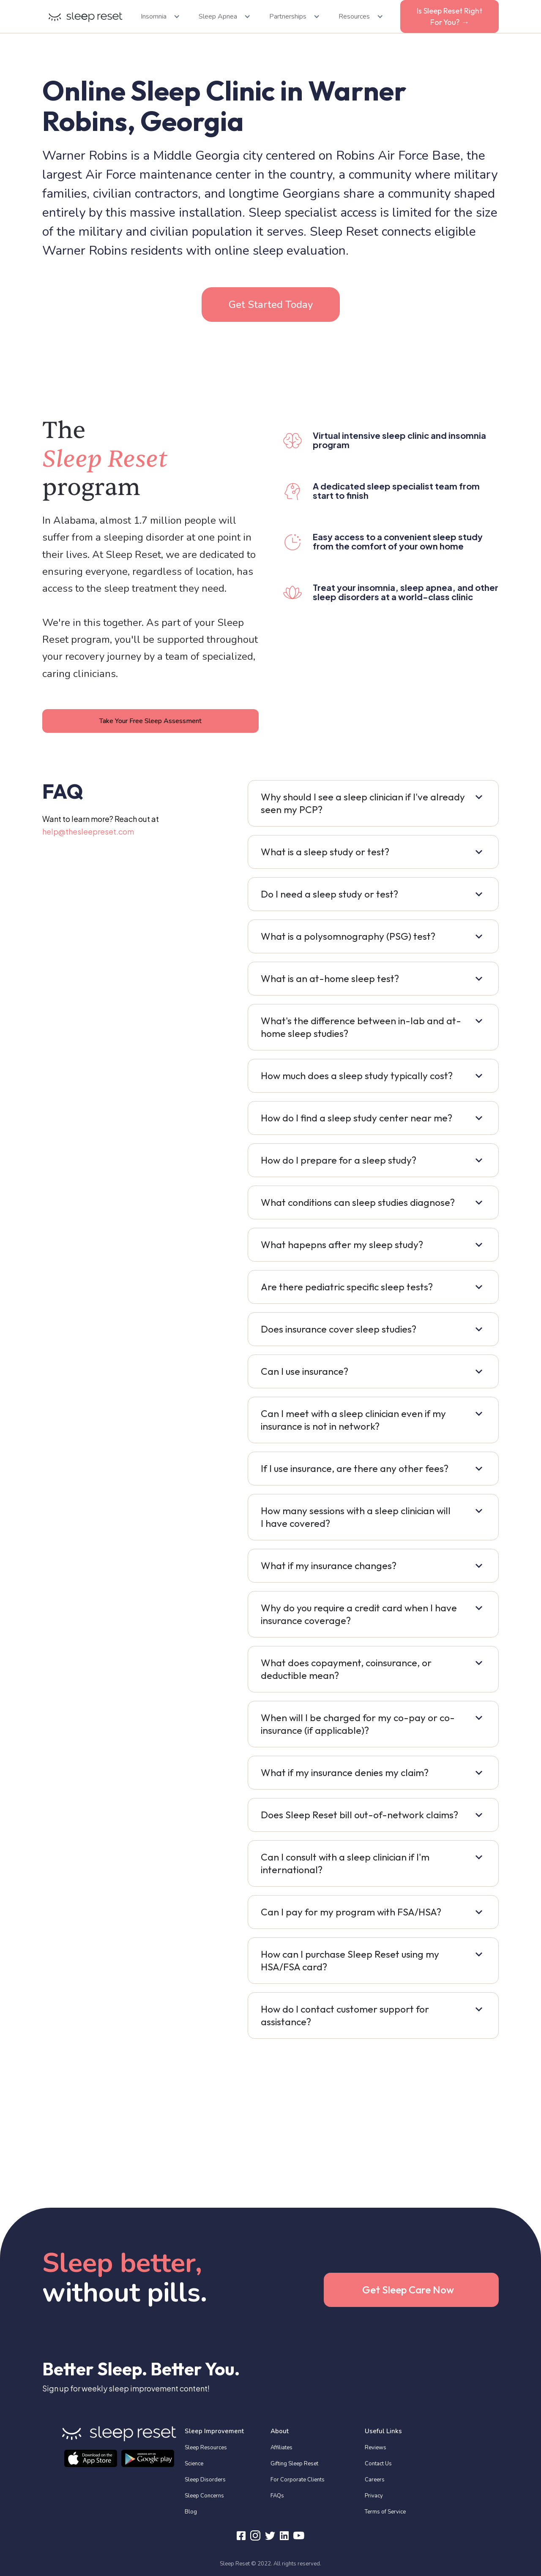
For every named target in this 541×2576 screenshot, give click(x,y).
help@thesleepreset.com (88, 831)
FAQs (277, 2496)
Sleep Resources (206, 2447)
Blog (191, 2512)
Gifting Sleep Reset (294, 2463)
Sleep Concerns (204, 2496)
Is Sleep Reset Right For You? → (449, 16)
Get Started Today (271, 304)
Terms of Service (385, 2512)
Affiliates (281, 2447)
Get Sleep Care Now (408, 2289)
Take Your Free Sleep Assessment (150, 721)
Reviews (375, 2447)
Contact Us (378, 2463)
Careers (375, 2480)
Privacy (374, 2496)
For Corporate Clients (297, 2480)
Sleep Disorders (205, 2480)
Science (194, 2463)
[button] (158, 16)
